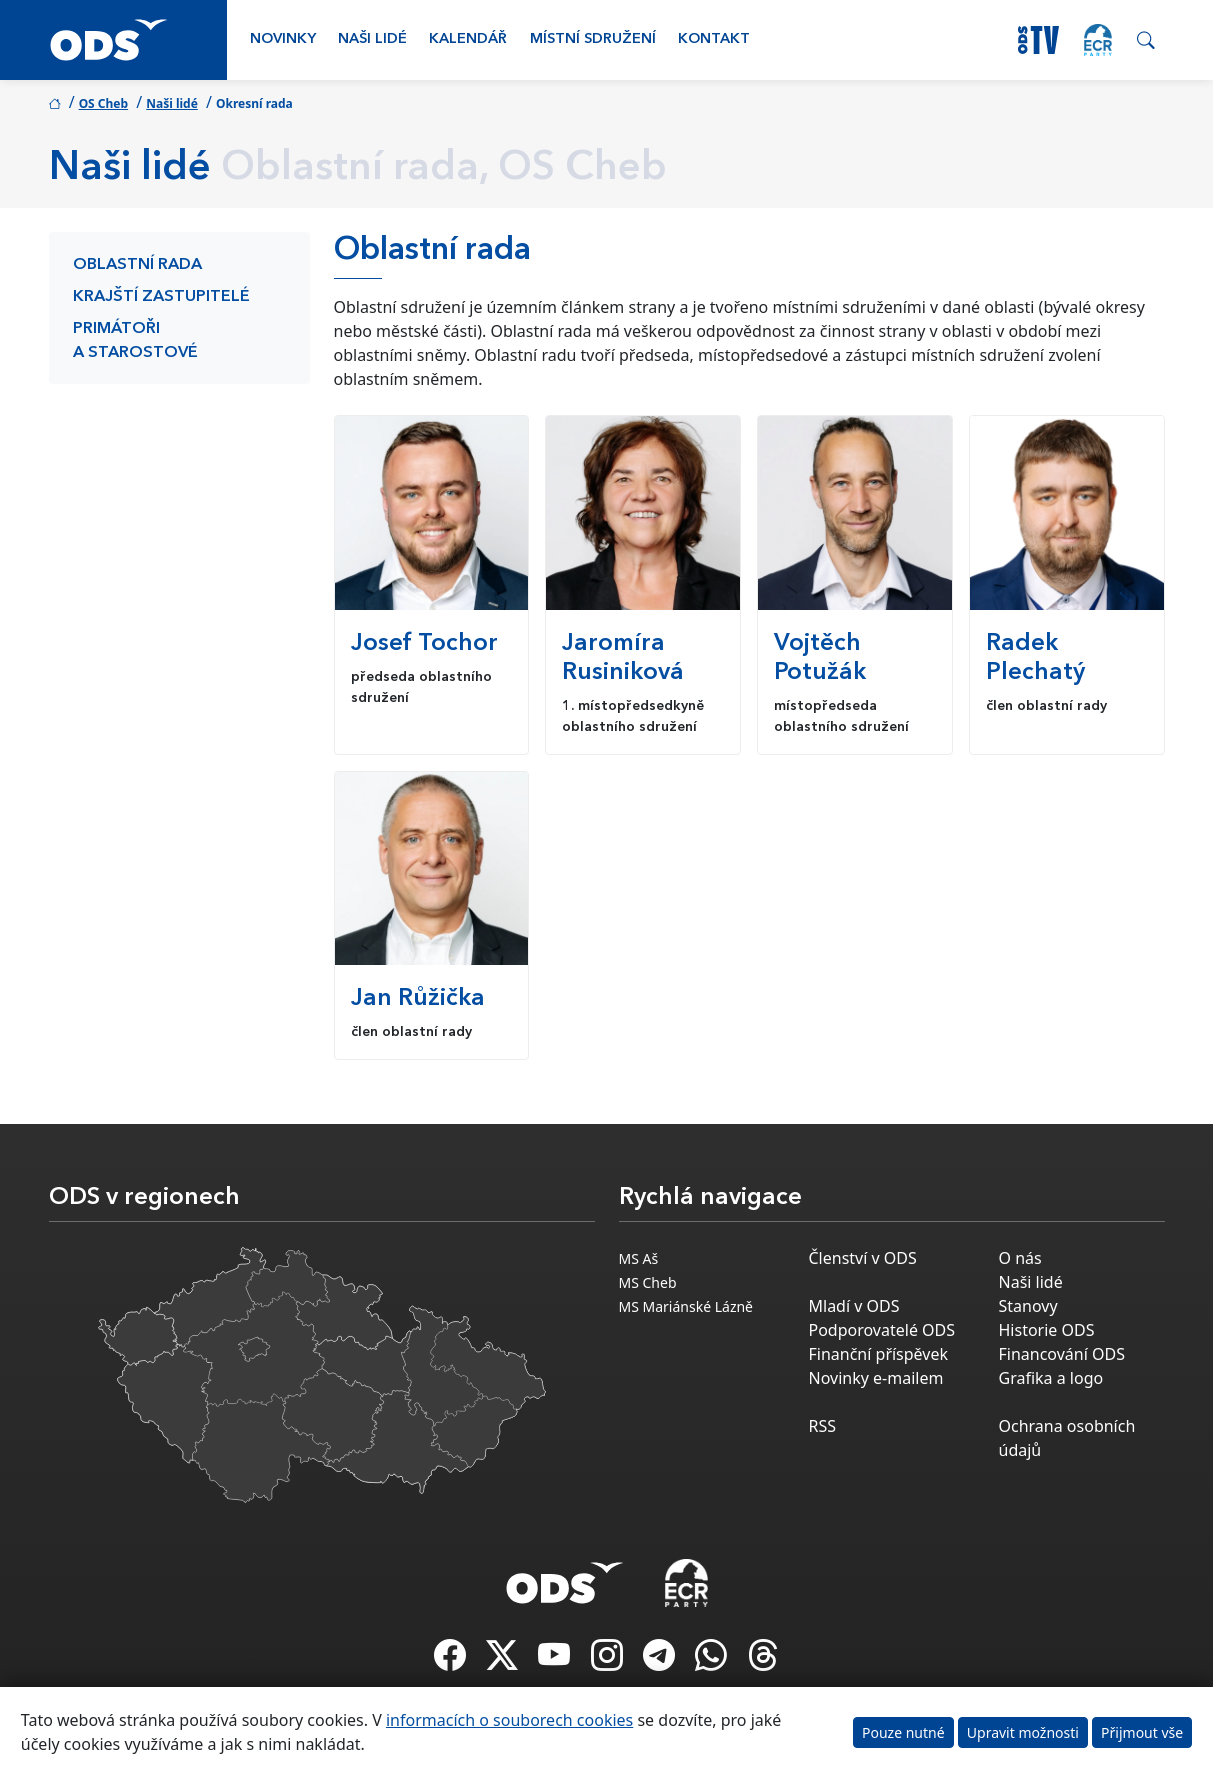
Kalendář (468, 39)
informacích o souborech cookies (509, 1720)
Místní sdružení (593, 39)
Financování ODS (1062, 1354)
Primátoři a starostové (135, 341)
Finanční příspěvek (879, 1354)
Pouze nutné (903, 1732)
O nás (1020, 1258)
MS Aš (639, 1258)
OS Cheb (103, 103)
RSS (823, 1426)
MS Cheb (648, 1282)
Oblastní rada (137, 265)
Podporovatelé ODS (882, 1330)
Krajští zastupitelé (161, 297)
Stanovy (1028, 1306)
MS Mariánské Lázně (686, 1306)
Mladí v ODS (854, 1306)
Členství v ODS (863, 1258)
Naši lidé (372, 39)
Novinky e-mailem (876, 1378)
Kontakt (714, 39)
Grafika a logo (1051, 1378)
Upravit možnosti (1023, 1732)
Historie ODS (1047, 1330)
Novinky (283, 39)
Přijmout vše (1142, 1732)
